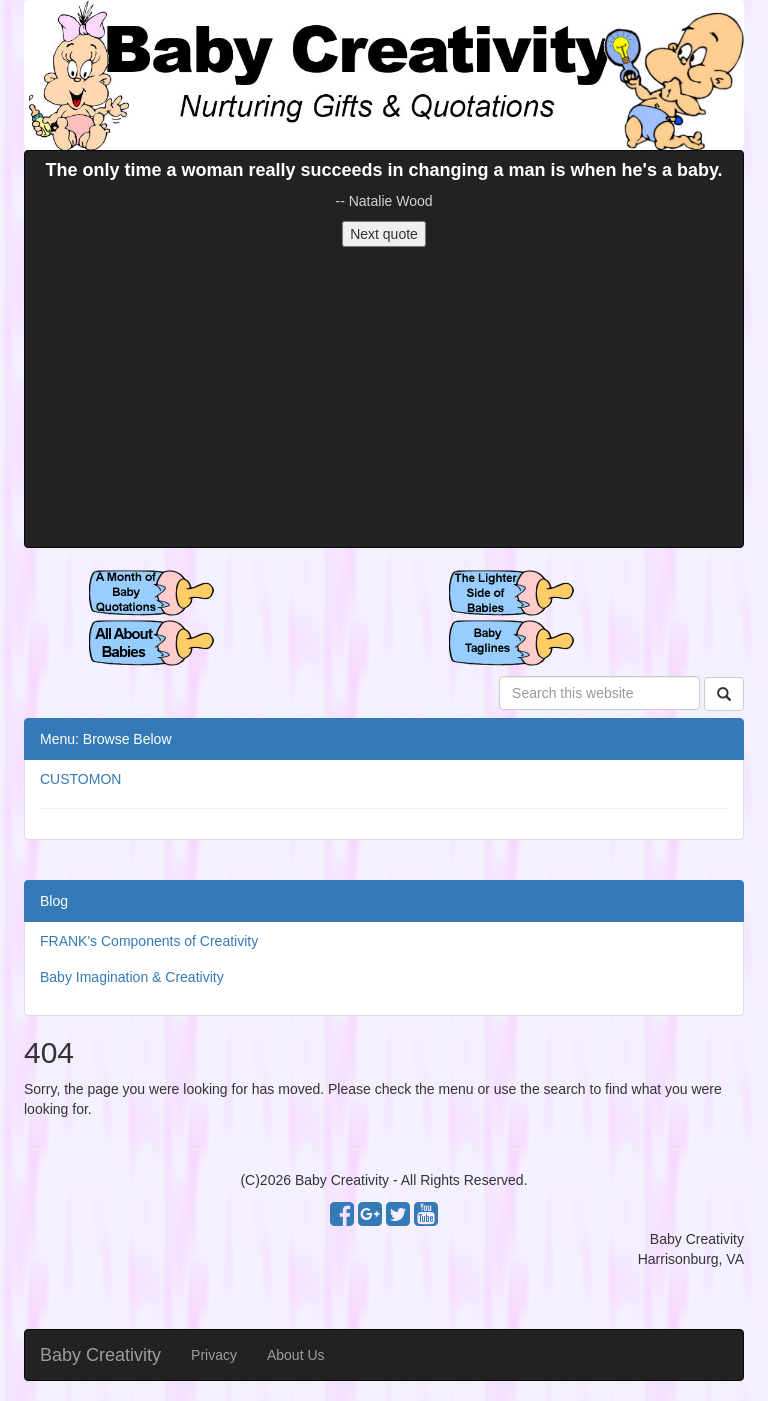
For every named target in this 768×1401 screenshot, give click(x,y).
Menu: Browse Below (106, 739)
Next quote (384, 234)
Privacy (214, 1355)
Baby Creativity (100, 1355)
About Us (296, 1355)
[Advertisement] (384, 397)
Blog (54, 901)
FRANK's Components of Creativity (149, 941)
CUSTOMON (80, 779)
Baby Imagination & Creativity (132, 977)
